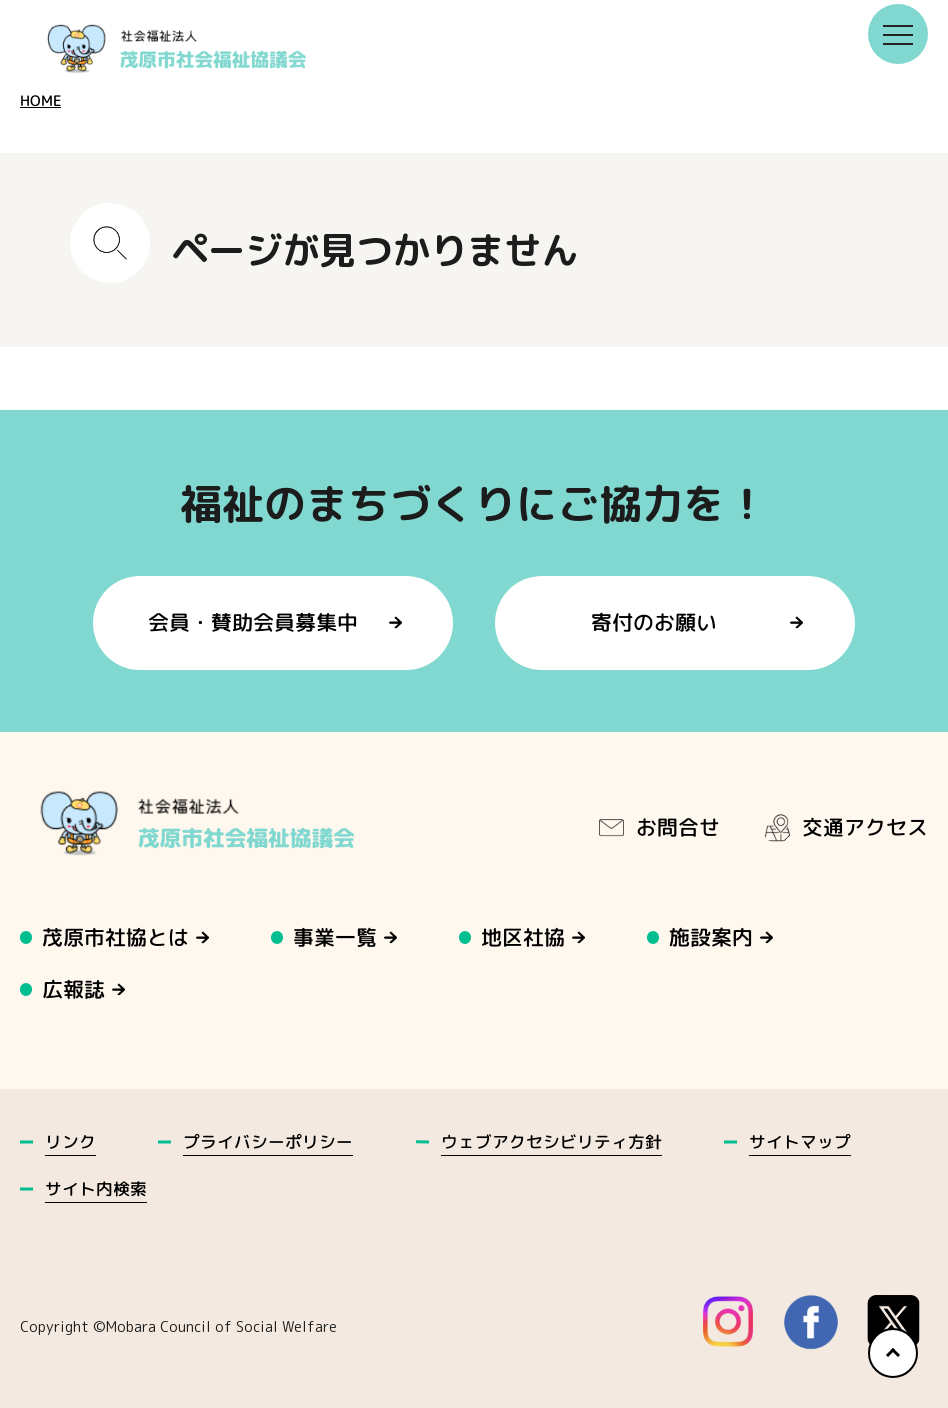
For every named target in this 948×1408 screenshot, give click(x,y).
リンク (70, 1141)
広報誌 (73, 989)
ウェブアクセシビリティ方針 (551, 1141)
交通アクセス (845, 827)
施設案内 (712, 937)
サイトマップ (800, 1141)
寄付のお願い (655, 622)
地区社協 (524, 937)
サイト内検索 (96, 1188)
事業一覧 (336, 937)
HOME (40, 100)
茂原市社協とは (115, 937)
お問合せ (658, 827)
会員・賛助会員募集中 (253, 622)
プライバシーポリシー (268, 1141)
